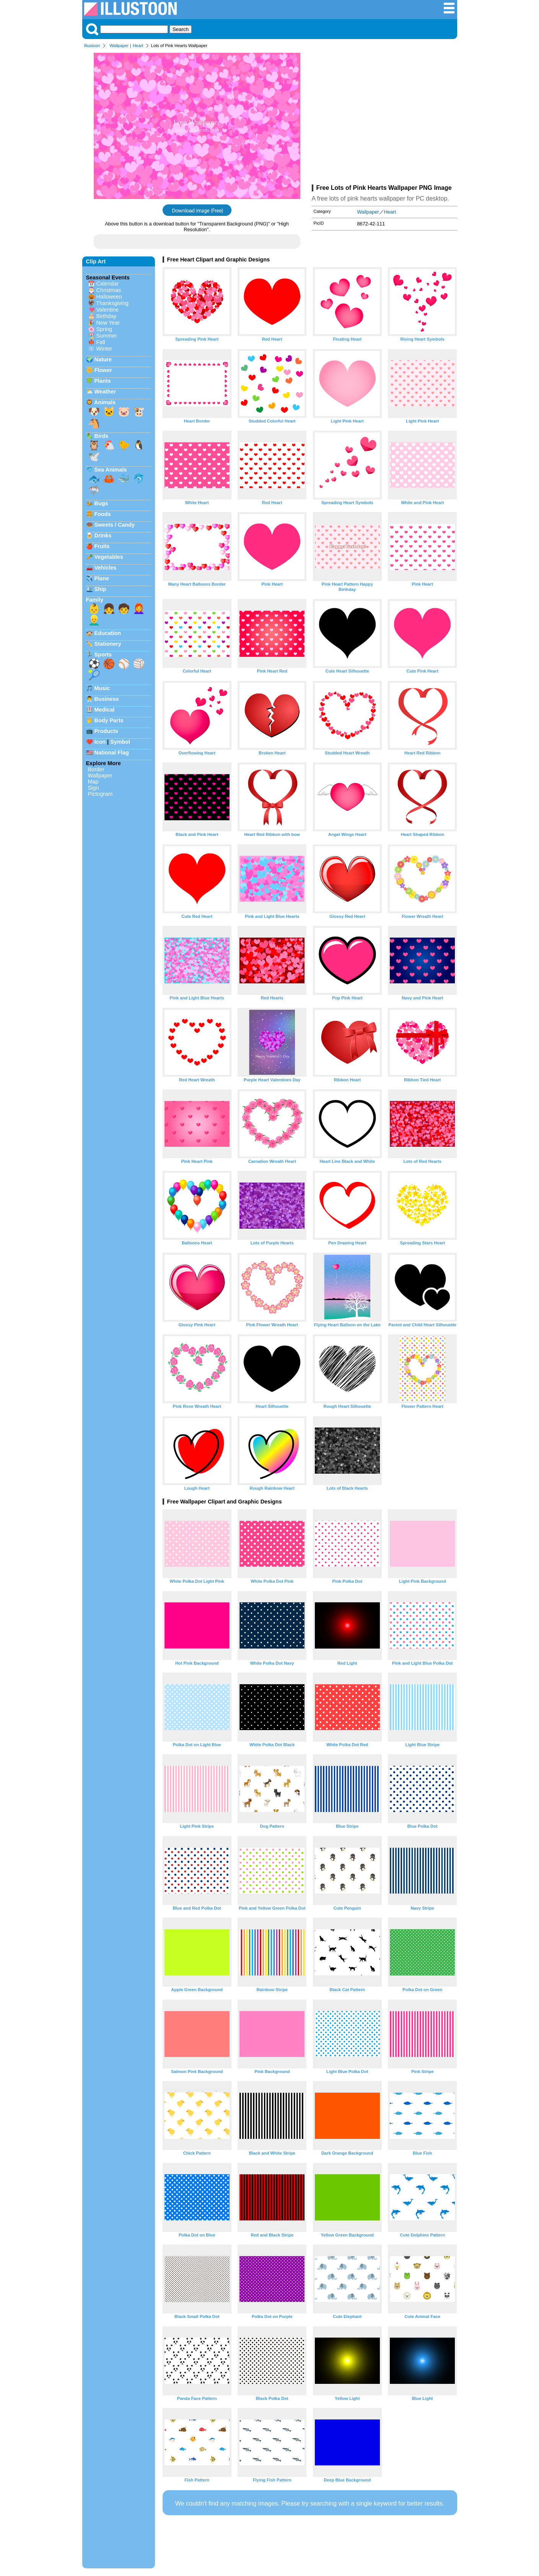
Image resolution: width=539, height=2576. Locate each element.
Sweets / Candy (114, 525)
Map (93, 782)
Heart (138, 45)
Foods (102, 514)
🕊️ (94, 456)
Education (107, 633)
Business (106, 699)
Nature (103, 359)
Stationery (107, 644)
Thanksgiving (112, 303)
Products (106, 731)
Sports (103, 654)
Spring (104, 329)
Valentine (107, 310)
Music (102, 688)
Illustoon (92, 45)
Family (95, 600)
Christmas (108, 290)
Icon (100, 742)
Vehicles (105, 568)
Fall (100, 342)
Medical (104, 710)
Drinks (103, 535)
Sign (93, 788)
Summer (106, 336)
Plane (101, 578)
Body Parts (109, 720)
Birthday (106, 316)
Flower (103, 370)
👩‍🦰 (139, 608)
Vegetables (108, 557)
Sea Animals (110, 470)
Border (96, 769)
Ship (100, 589)
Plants (102, 381)
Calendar (107, 284)
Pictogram (100, 794)
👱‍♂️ (94, 620)
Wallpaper (119, 45)
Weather (105, 392)
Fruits (102, 546)
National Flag (111, 752)
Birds (101, 436)
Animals (105, 402)
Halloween (109, 297)
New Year (108, 323)
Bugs (101, 503)
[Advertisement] (384, 117)
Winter (104, 349)
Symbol (120, 742)
